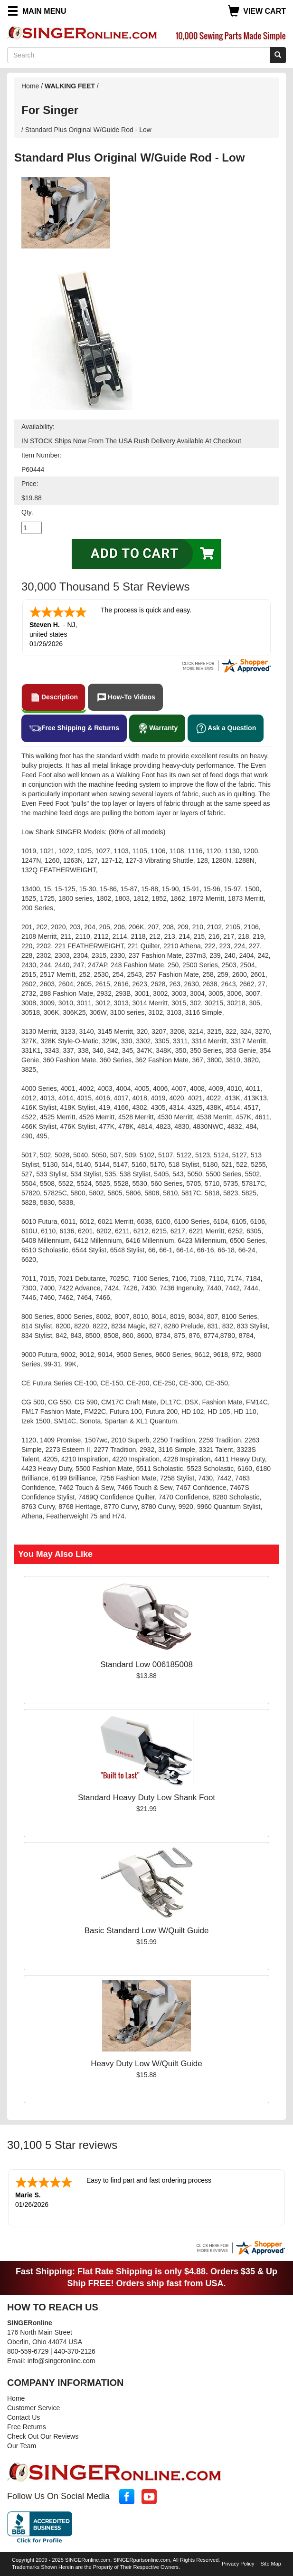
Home (30, 86)
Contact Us (23, 2417)
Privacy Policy (238, 2563)
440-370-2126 (74, 2351)
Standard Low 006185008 (146, 1664)
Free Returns (26, 2427)
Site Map (271, 2563)
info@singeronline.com (61, 2361)
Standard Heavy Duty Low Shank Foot (146, 1797)
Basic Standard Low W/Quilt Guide (147, 1930)
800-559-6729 (27, 2351)
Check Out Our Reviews (42, 2436)
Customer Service (33, 2408)
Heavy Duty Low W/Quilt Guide (146, 2063)
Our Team (21, 2446)
